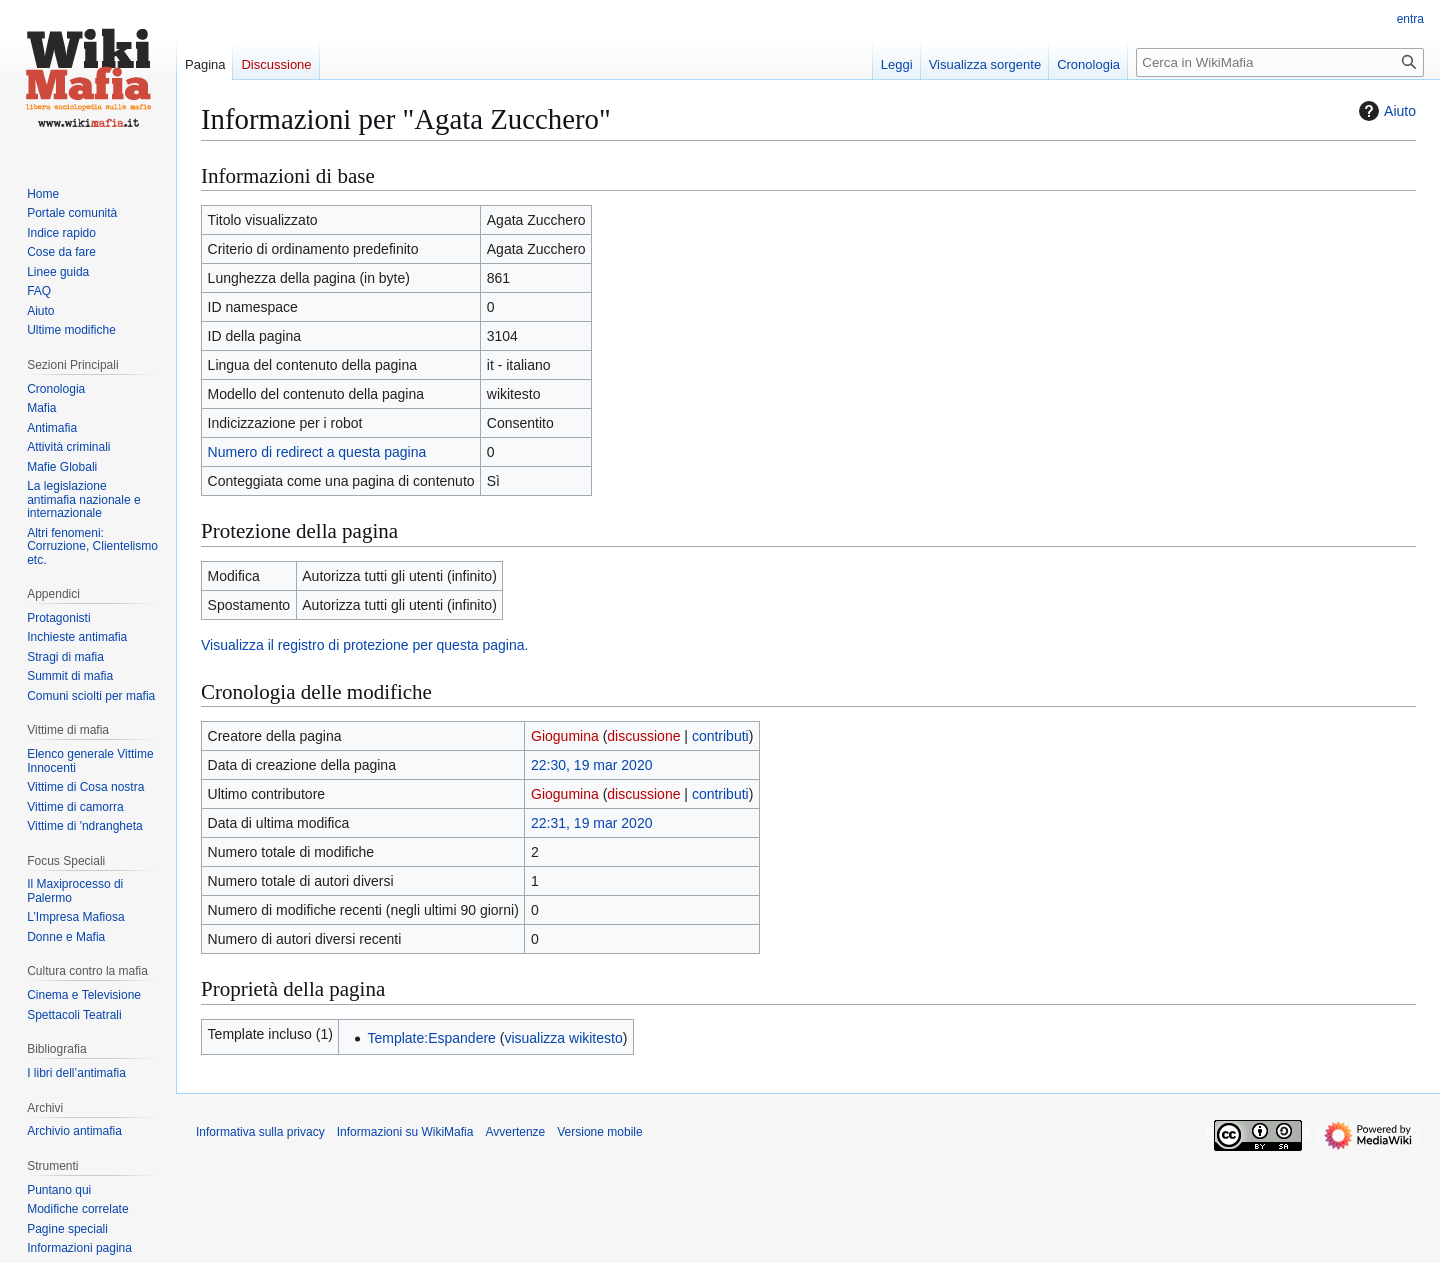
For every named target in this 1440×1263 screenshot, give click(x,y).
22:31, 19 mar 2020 (591, 823)
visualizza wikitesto (563, 1038)
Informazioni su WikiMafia (405, 1132)
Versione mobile (599, 1132)
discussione (643, 736)
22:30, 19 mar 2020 (591, 765)
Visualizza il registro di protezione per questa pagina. (364, 645)
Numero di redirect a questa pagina (317, 452)
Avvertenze (515, 1132)
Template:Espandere (431, 1038)
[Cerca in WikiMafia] (1280, 62)
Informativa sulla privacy (260, 1132)
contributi (720, 736)
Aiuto (1385, 111)
